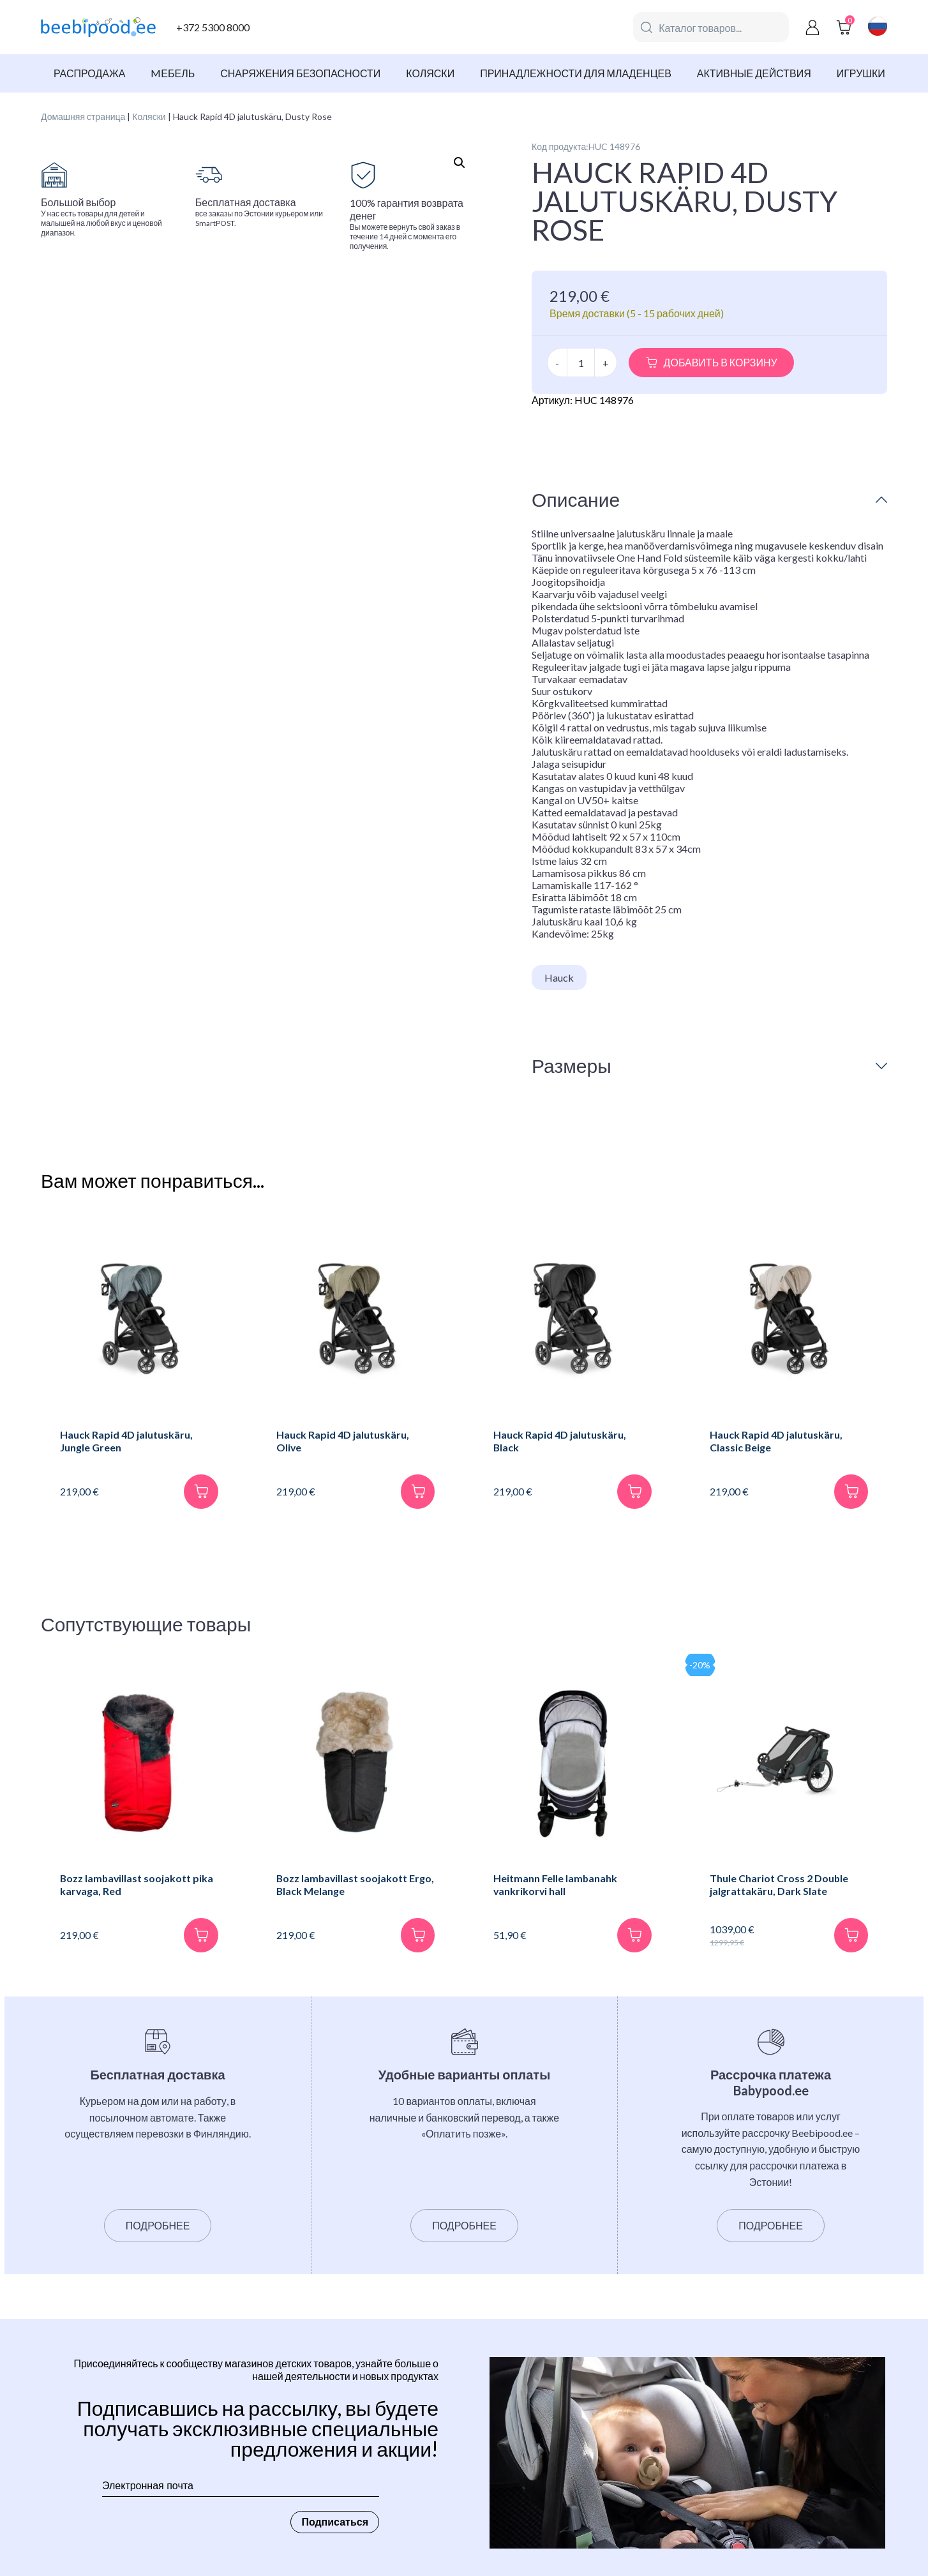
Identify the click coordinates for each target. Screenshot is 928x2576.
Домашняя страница (83, 116)
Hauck (559, 977)
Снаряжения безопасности (300, 73)
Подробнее (158, 2226)
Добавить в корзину (720, 362)
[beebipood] (98, 27)
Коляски (430, 73)
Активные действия (754, 73)
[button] (459, 162)
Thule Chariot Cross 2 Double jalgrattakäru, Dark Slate (779, 1885)
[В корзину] (201, 1491)
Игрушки (861, 73)
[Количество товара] (581, 362)
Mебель (173, 73)
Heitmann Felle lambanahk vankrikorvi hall (555, 1885)
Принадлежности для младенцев (575, 73)
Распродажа (89, 73)
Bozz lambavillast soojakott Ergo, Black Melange (343, 1885)
